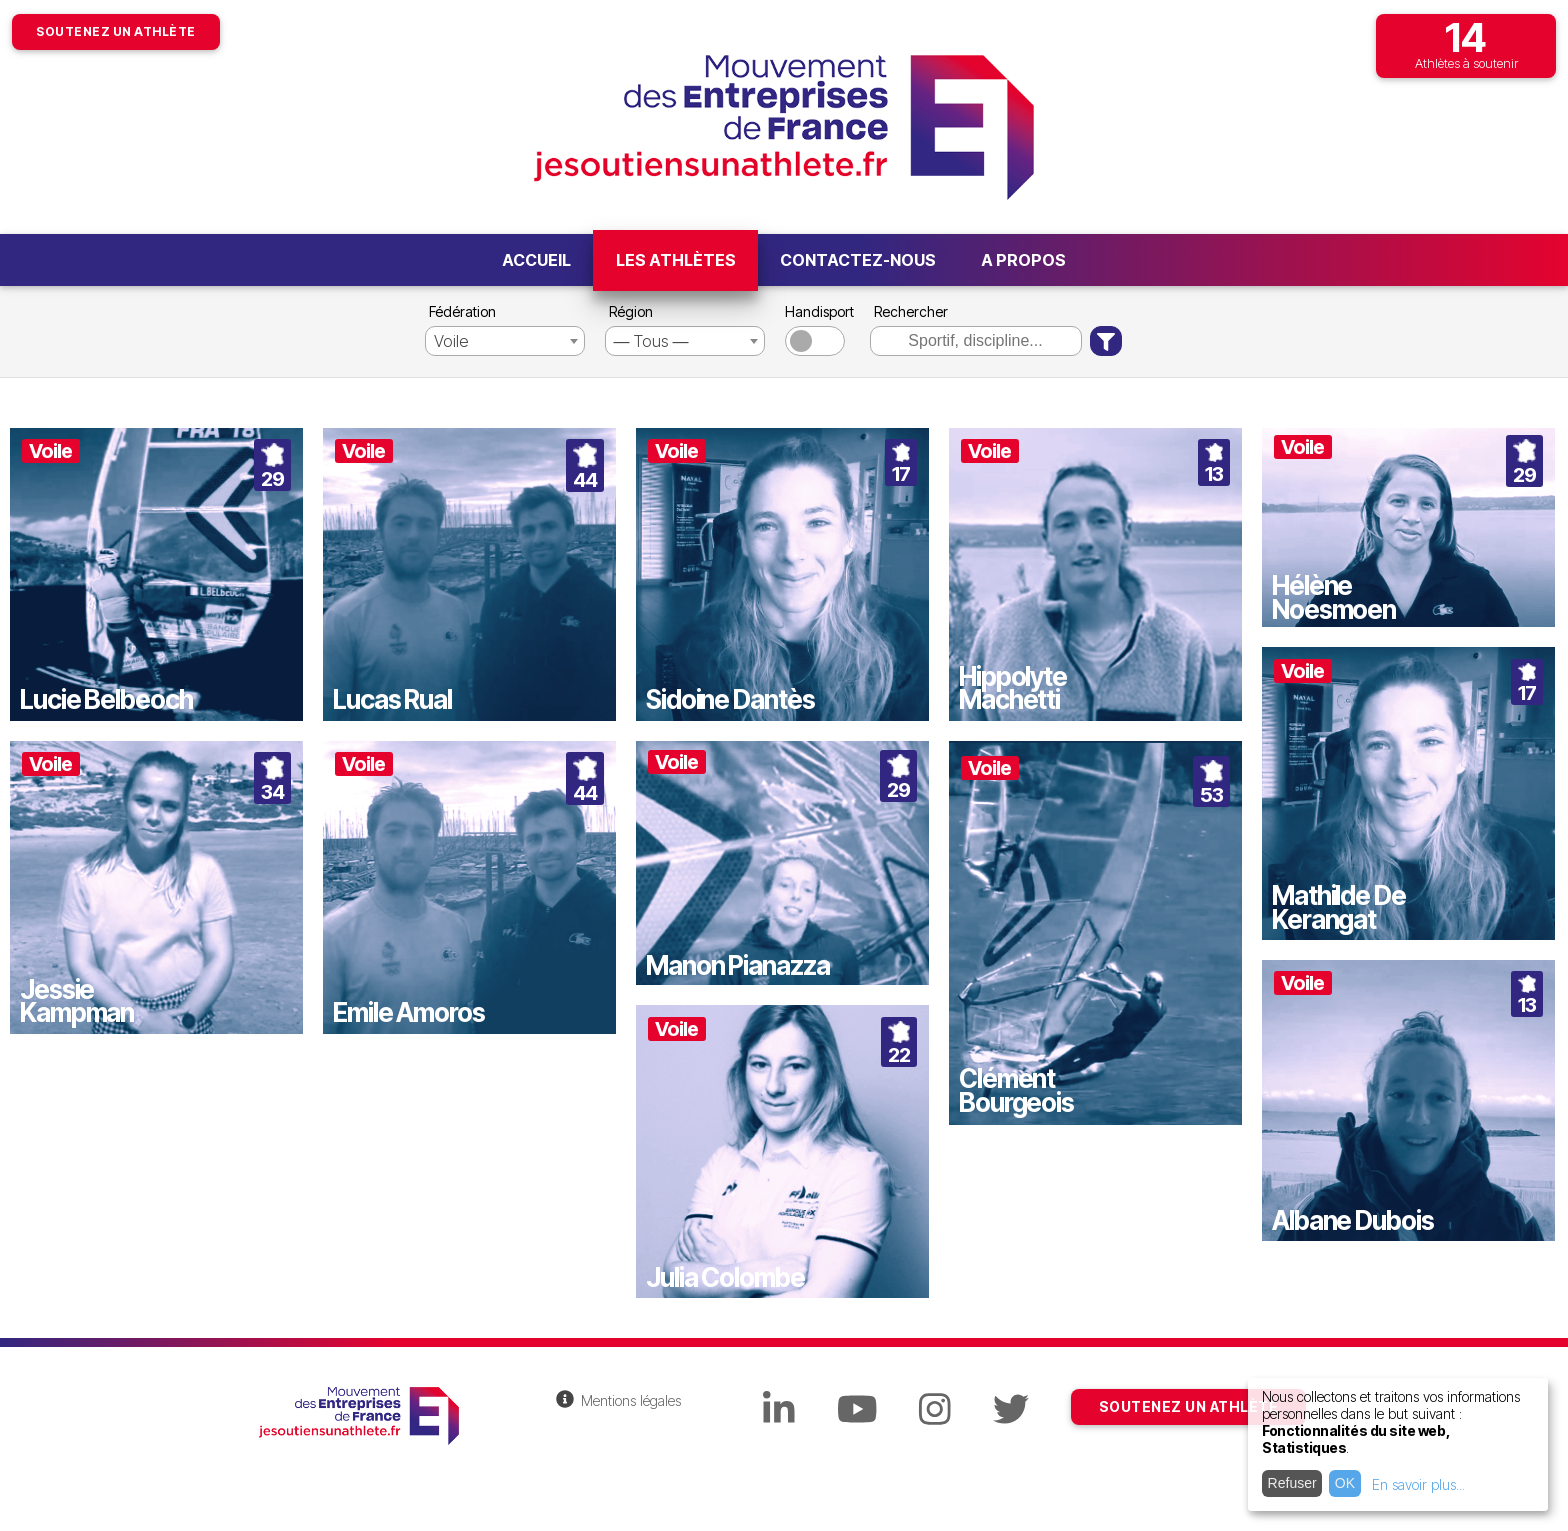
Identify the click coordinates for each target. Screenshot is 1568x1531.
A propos (1023, 260)
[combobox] (505, 341)
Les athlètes (676, 260)
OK (1345, 1483)
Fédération (462, 311)
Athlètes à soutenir (1466, 42)
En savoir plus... (1418, 1484)
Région (631, 311)
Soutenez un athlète (116, 31)
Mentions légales (631, 1400)
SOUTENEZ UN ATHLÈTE (1189, 1406)
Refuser (1292, 1483)
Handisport (817, 311)
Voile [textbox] (451, 341)
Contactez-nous (858, 260)
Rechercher (911, 311)
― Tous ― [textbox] (651, 341)
